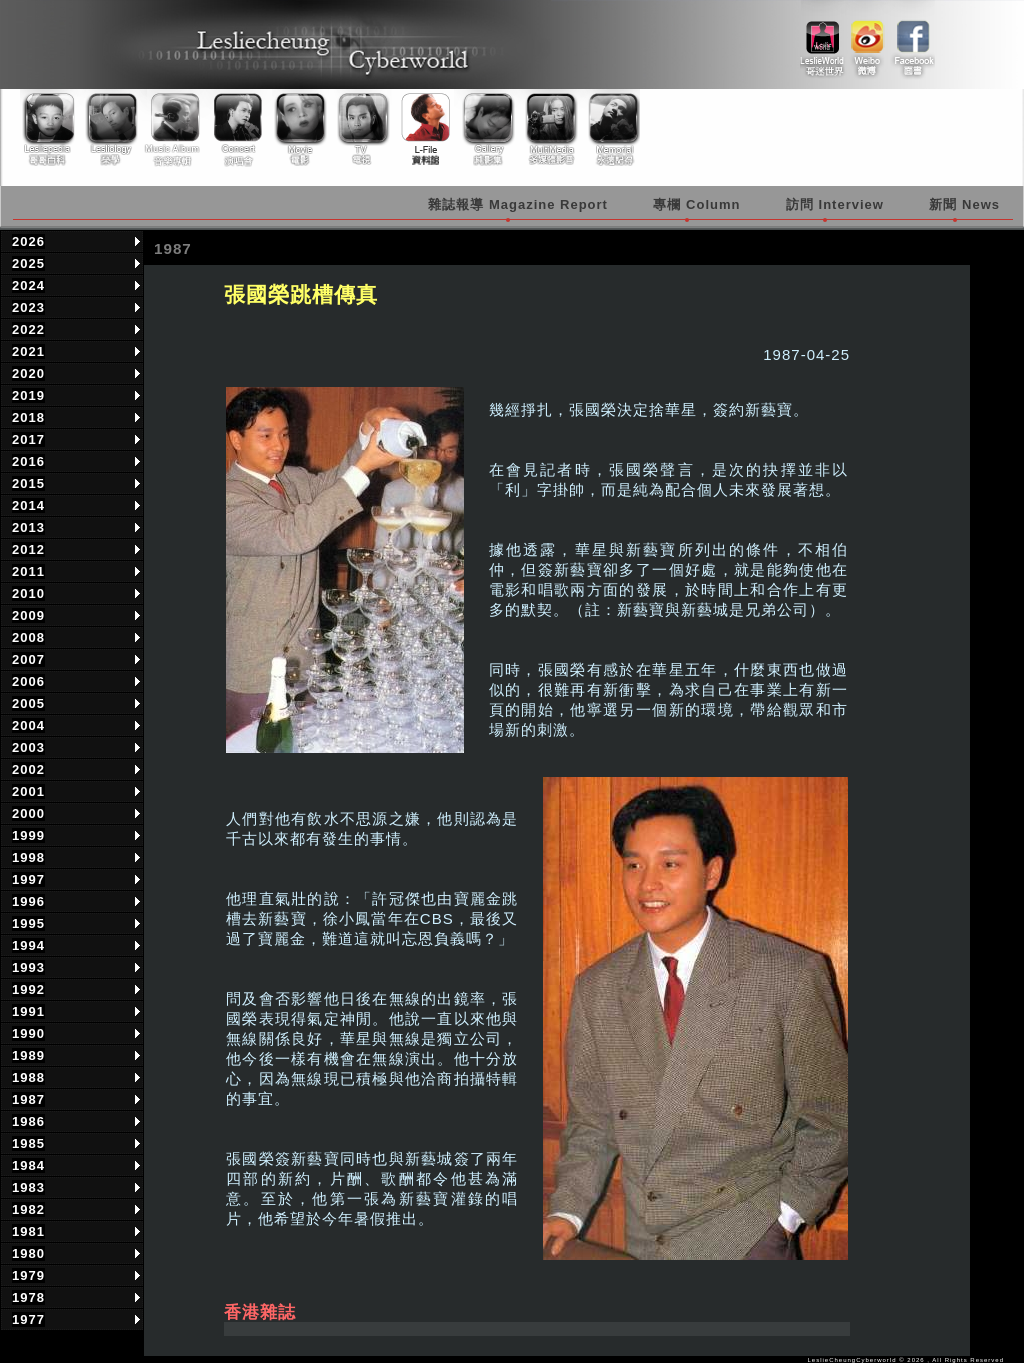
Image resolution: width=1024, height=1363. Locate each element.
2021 (28, 351)
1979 (28, 1275)
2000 (28, 813)
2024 (28, 285)
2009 (28, 615)
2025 (28, 263)
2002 (28, 769)
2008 (28, 637)
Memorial (609, 129)
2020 (28, 373)
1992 (28, 989)
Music (175, 129)
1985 (28, 1143)
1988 (28, 1077)
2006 (28, 681)
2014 (28, 505)
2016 (28, 461)
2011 (28, 571)
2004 (28, 725)
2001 (28, 791)
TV (361, 129)
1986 (28, 1121)
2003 (28, 747)
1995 (28, 923)
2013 (28, 527)
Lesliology (113, 129)
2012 (28, 549)
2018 (28, 417)
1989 (28, 1055)
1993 (28, 967)
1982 (28, 1209)
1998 (28, 857)
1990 (28, 1033)
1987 (28, 1099)
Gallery (485, 129)
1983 (28, 1187)
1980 (28, 1253)
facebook (912, 41)
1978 (28, 1297)
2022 (28, 329)
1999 (28, 835)
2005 (28, 703)
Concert (237, 129)
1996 (28, 901)
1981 (28, 1231)
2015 (28, 483)
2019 (28, 395)
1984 (28, 1165)
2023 (28, 307)
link (822, 41)
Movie (299, 129)
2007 (28, 659)
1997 (28, 879)
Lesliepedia (51, 129)
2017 (28, 439)
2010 (28, 593)
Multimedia (547, 129)
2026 (28, 241)
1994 (28, 945)
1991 (28, 1011)
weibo (867, 41)
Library (423, 129)
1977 (28, 1319)
